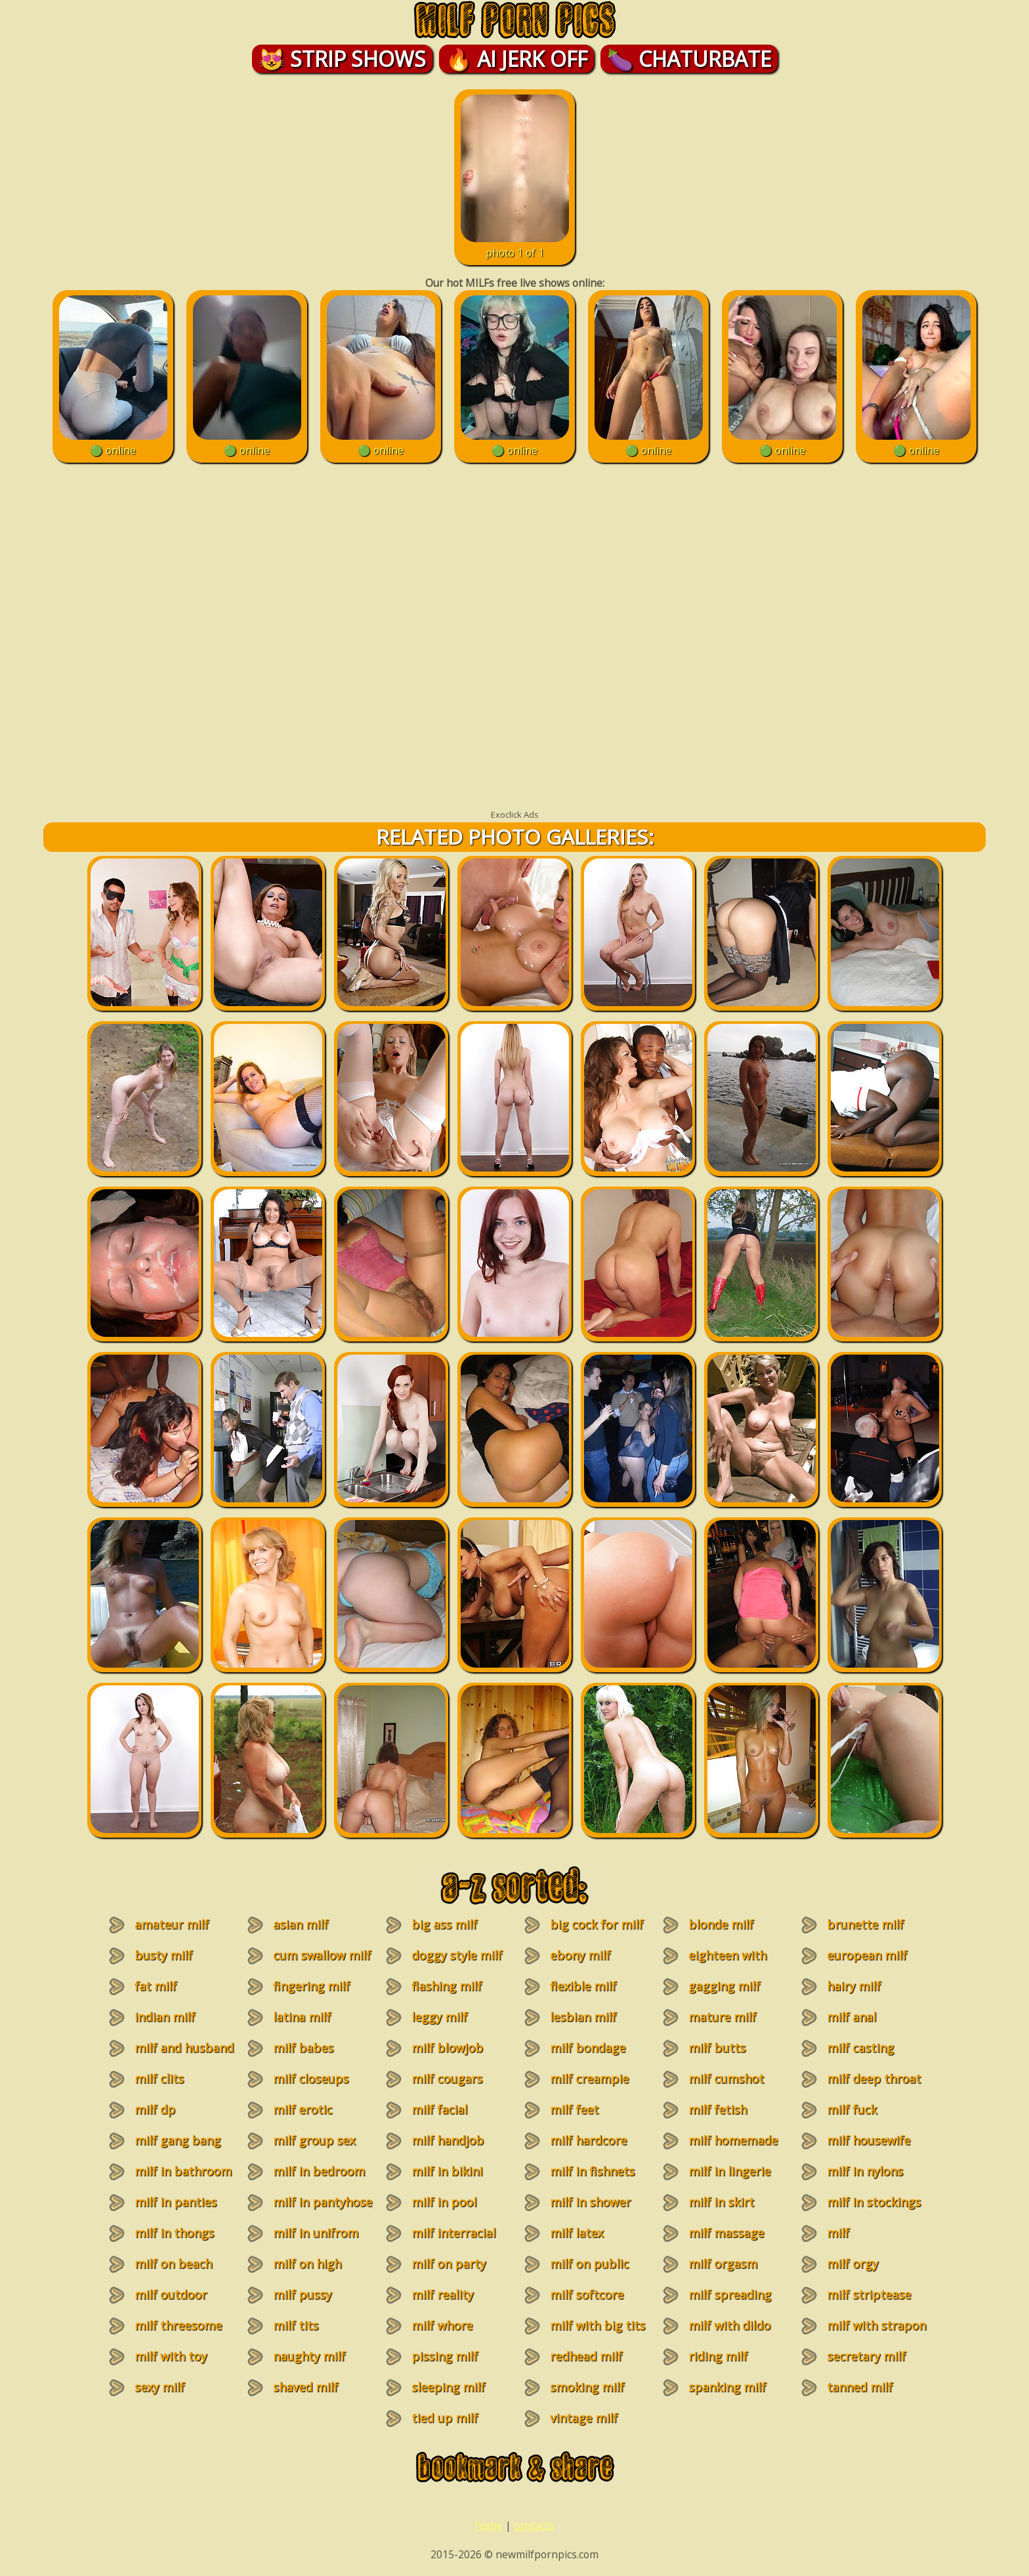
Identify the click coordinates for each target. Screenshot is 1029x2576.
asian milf (300, 1924)
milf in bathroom (183, 2171)
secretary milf (866, 2356)
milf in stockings (874, 2202)
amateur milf (172, 1924)
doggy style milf (456, 1955)
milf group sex (314, 2140)
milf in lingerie (729, 2171)
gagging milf (724, 1986)
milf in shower (590, 2202)
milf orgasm (722, 2263)
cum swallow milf (322, 1955)
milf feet (574, 2109)
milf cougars (446, 2078)
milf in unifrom (315, 2233)
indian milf (165, 2017)
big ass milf (444, 1924)
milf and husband (184, 2048)
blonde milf (720, 1924)
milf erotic (302, 2109)
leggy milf (439, 2017)
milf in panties (176, 2202)
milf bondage (587, 2048)
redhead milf (586, 2356)
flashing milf (446, 1986)
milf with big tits (597, 2325)
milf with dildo (729, 2325)
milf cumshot (726, 2078)
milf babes (303, 2048)
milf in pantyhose (322, 2202)
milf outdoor (171, 2294)
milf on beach (173, 2263)
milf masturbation (857, 2240)
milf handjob (447, 2140)
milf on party (448, 2263)
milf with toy (171, 2356)
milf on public (589, 2263)
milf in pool (443, 2202)
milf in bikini (446, 2171)
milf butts (717, 2048)
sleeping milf (448, 2387)
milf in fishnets (592, 2171)
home (489, 2525)
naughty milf (309, 2356)
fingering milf (311, 1986)
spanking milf (727, 2387)
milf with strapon (876, 2325)
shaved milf (305, 2387)
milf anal (851, 2017)
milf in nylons (865, 2171)
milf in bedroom (319, 2171)
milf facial (439, 2109)
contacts (534, 2525)
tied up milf (444, 2418)
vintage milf (584, 2418)
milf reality (442, 2294)
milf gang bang (177, 2140)
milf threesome (178, 2325)
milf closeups (310, 2078)
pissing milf (444, 2356)
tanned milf (859, 2387)
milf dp (155, 2109)
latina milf (302, 2017)
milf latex (576, 2233)
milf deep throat (874, 2078)
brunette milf (865, 1924)
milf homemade (733, 2140)
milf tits (295, 2325)
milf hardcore (588, 2140)
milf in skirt (721, 2202)
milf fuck (852, 2109)
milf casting (860, 2048)
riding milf (717, 2356)
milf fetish (717, 2109)
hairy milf (854, 1986)
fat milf (156, 1986)
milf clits (159, 2078)
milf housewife (868, 2140)
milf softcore (586, 2294)
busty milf (163, 1955)
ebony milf (580, 1955)
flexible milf (583, 1986)
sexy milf (159, 2387)
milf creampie (589, 2078)
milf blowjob (447, 2048)
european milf (867, 1955)
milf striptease (869, 2294)
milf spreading (729, 2294)
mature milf (722, 2017)
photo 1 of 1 (515, 245)
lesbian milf (583, 2017)
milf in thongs (174, 2233)
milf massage (726, 2233)
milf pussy (302, 2294)
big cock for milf (596, 1924)
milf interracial (453, 2233)
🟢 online (113, 443)
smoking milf (587, 2387)
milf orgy (852, 2263)
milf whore (441, 2325)
